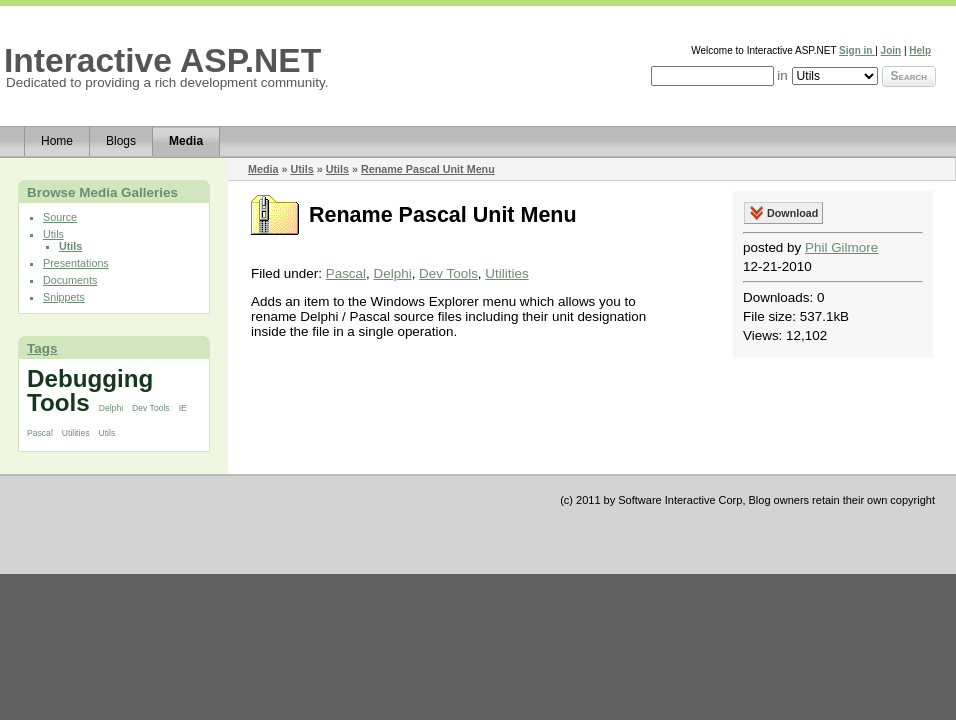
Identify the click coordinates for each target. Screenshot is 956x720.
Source (60, 217)
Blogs (121, 141)
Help (920, 50)
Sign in (857, 50)
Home (57, 141)
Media (186, 141)
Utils (53, 234)
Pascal (40, 433)
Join (891, 50)
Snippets (64, 297)
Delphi (111, 408)
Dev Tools (151, 408)
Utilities (76, 433)
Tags (42, 348)
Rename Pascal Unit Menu (428, 169)
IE (183, 408)
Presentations (76, 263)
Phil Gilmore (841, 247)
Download (792, 213)
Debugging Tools (90, 390)
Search (909, 76)
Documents (70, 280)
